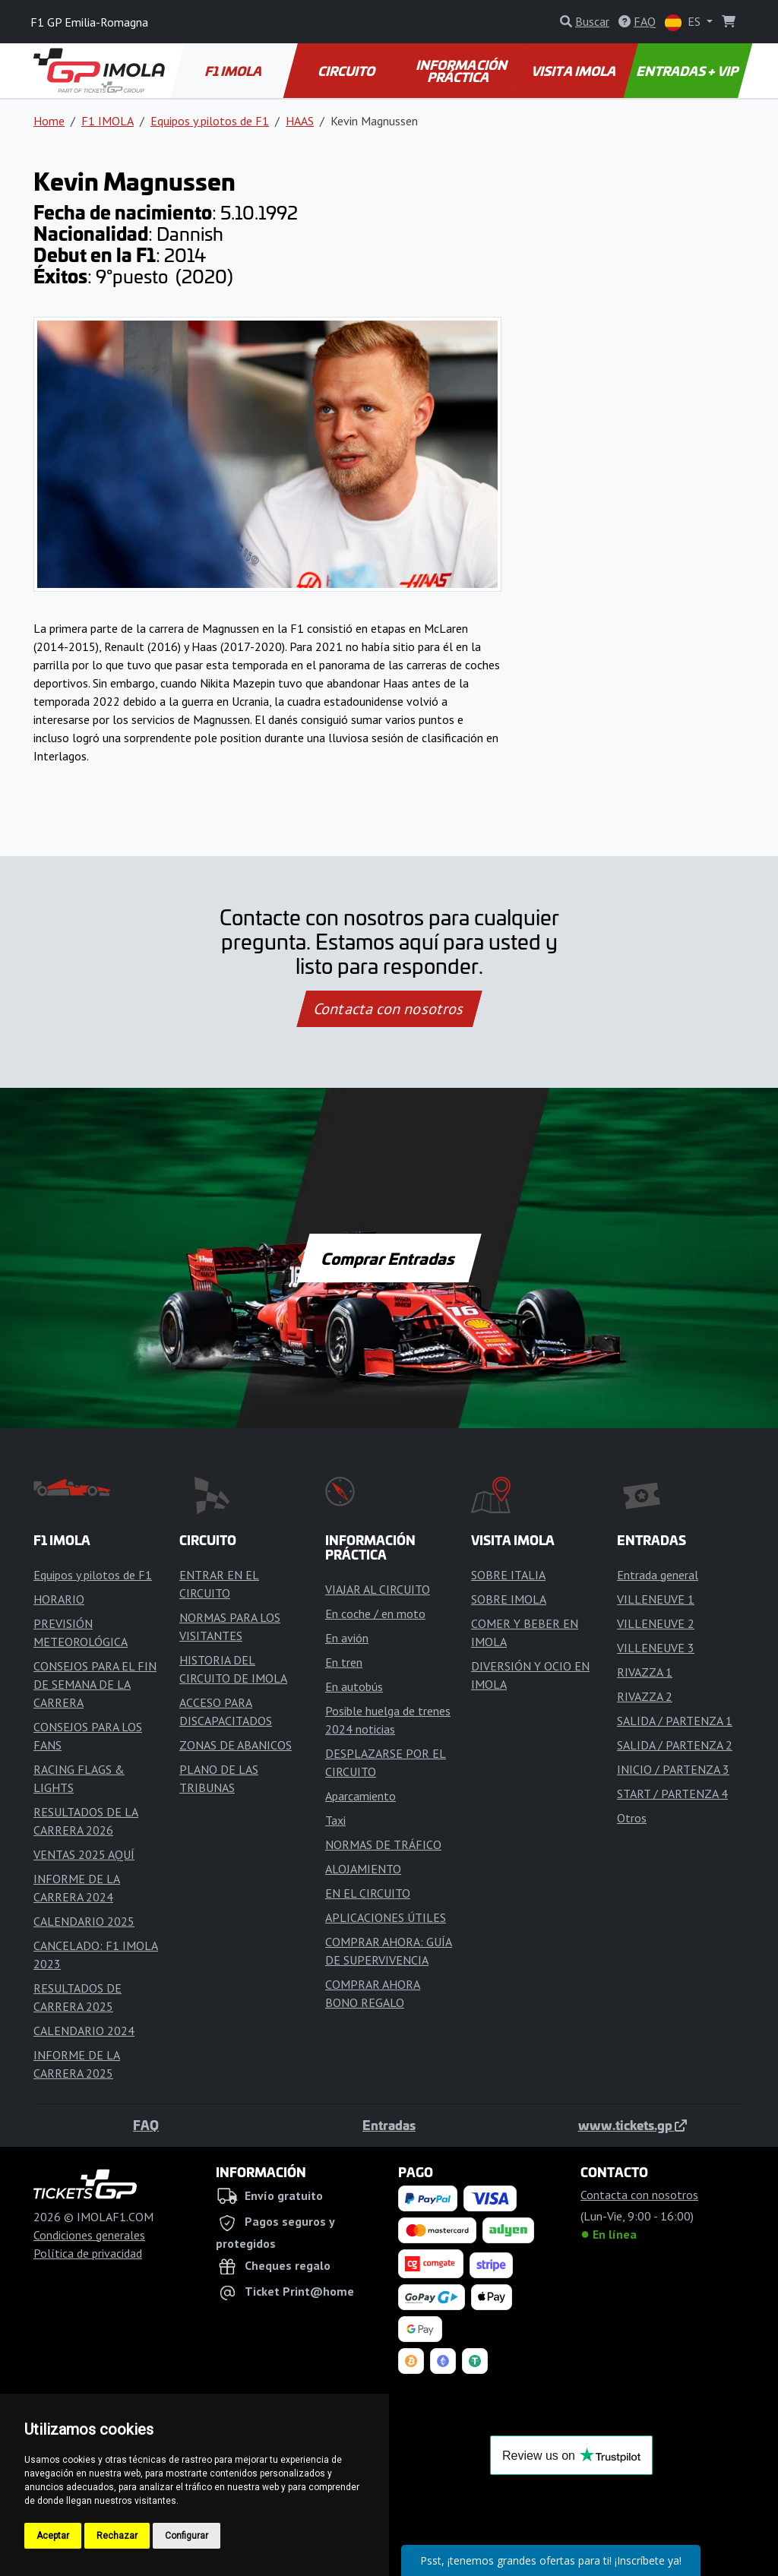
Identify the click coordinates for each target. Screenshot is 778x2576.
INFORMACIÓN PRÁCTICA (463, 70)
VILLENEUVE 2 (655, 1623)
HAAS (300, 120)
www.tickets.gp (632, 2125)
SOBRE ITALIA (508, 1574)
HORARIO (58, 1599)
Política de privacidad (87, 2253)
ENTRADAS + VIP (688, 71)
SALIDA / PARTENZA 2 (674, 1745)
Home (49, 120)
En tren (343, 1662)
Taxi (335, 1820)
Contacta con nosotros (389, 1009)
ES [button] (684, 22)
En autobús (354, 1686)
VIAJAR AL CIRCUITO (377, 1589)
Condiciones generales (89, 2235)
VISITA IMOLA (574, 71)
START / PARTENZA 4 (672, 1793)
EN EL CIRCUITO (367, 1893)
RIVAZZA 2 (644, 1696)
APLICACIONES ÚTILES (385, 1917)
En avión (346, 1637)
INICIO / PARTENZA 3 (673, 1769)
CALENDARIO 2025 (83, 1921)
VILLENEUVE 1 (655, 1599)
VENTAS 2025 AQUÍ (83, 1854)
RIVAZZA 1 (644, 1672)
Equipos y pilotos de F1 (209, 120)
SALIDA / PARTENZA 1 (674, 1720)
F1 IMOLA (235, 71)
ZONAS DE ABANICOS (235, 1745)
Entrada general (657, 1574)
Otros (632, 1817)
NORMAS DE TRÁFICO (383, 1844)
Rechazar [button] (117, 2535)
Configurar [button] (186, 2535)
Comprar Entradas (389, 1258)
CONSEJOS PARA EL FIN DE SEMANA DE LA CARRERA (95, 1684)
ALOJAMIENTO (363, 1868)
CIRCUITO (348, 71)
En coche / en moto (375, 1613)
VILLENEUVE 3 (655, 1647)
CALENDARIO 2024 (83, 2030)
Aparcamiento (360, 1795)
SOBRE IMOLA (508, 1599)
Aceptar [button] (52, 2535)
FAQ (146, 2125)
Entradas (389, 2125)
